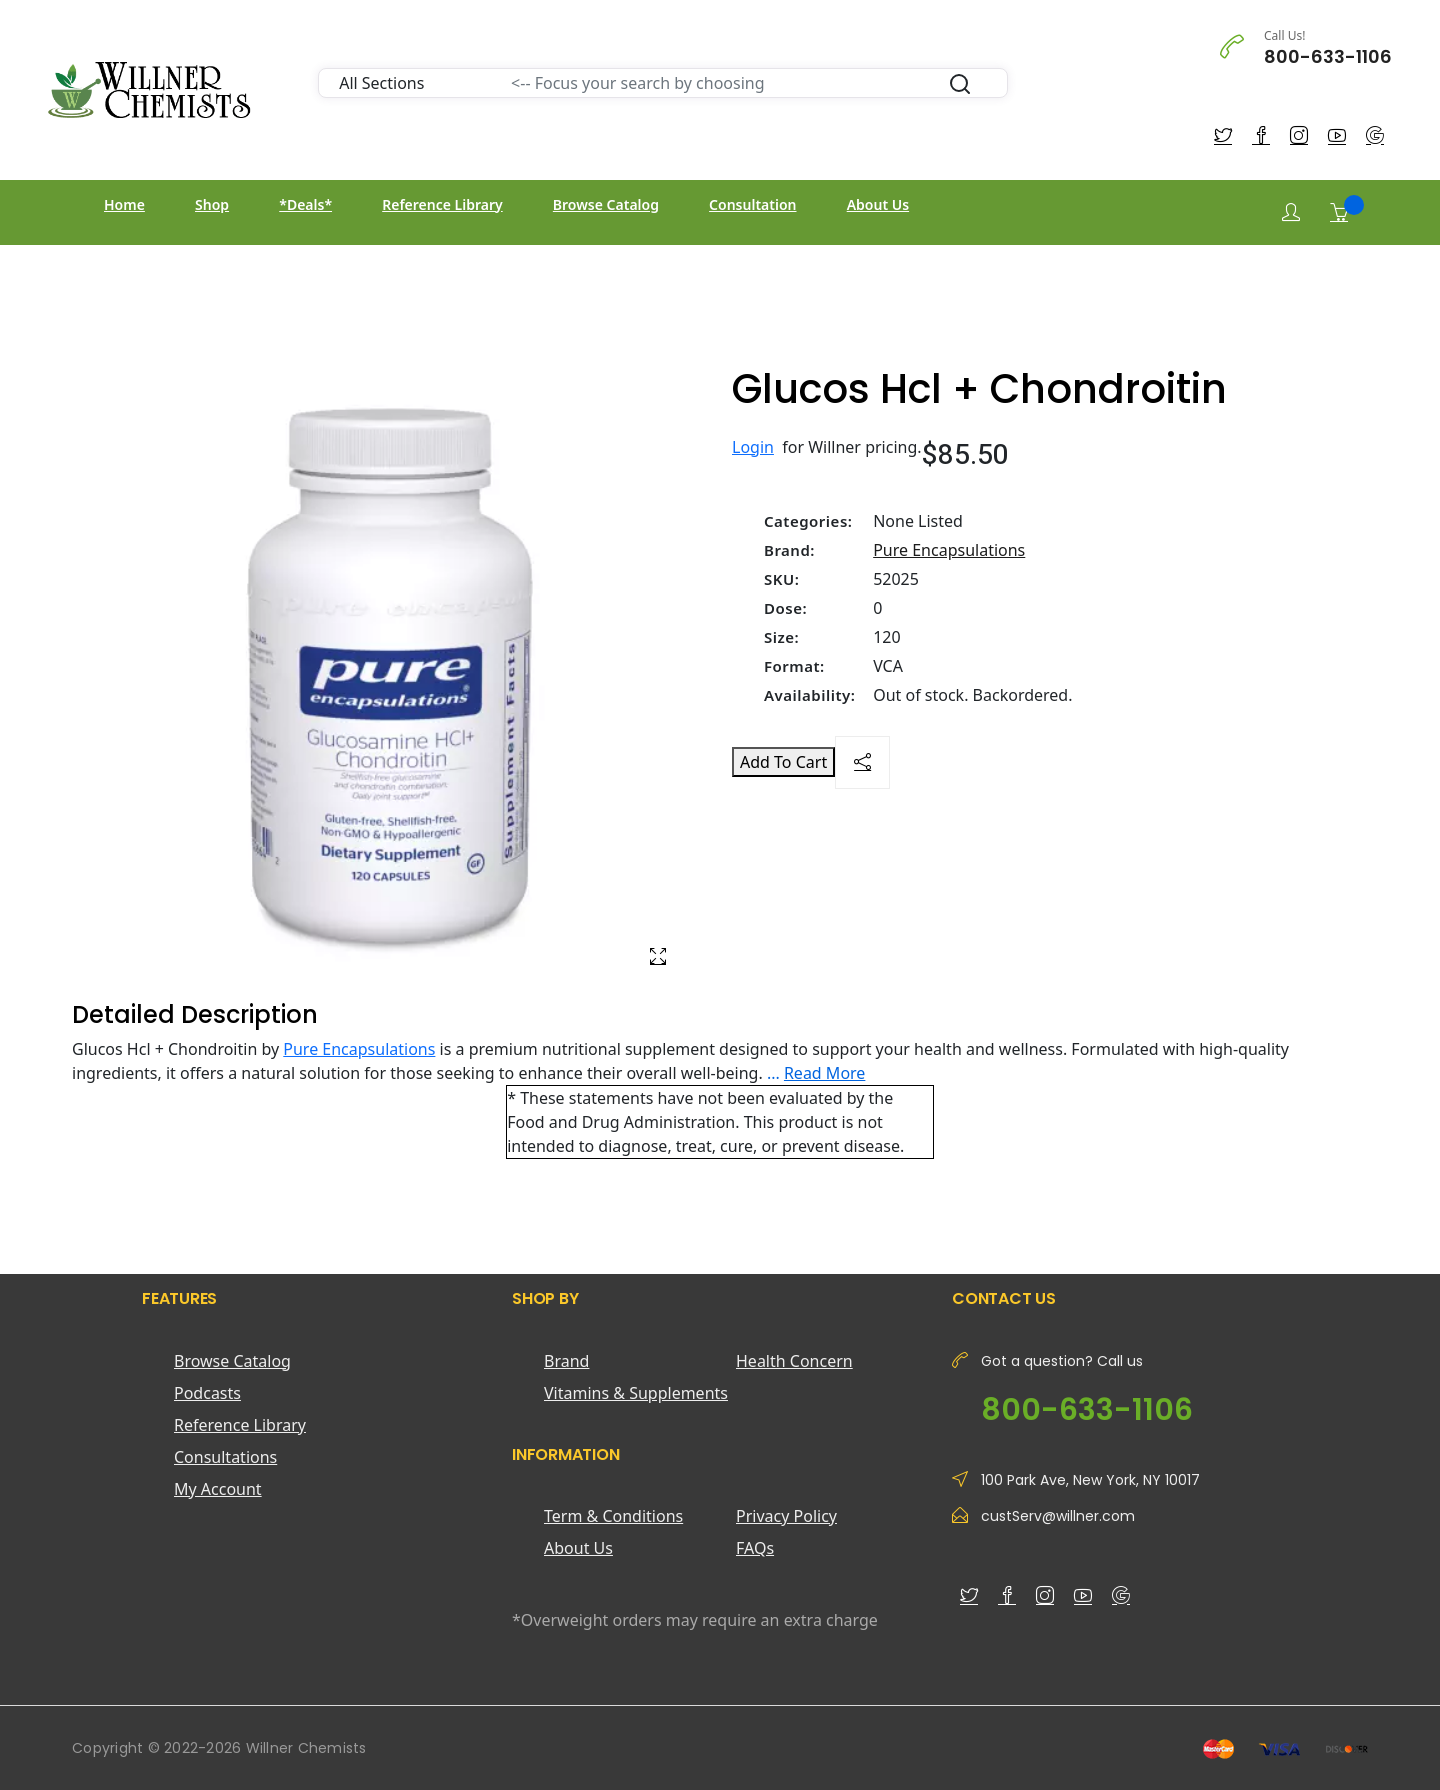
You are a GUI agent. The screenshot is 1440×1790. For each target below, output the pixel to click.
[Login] (1291, 212)
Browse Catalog (606, 204)
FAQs (755, 1548)
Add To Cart (783, 762)
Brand (566, 1361)
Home (124, 204)
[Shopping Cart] (1339, 212)
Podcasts (207, 1393)
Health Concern (794, 1361)
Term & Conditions (613, 1516)
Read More (824, 1073)
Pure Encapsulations (949, 550)
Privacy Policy (786, 1516)
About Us (878, 204)
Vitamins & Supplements (636, 1393)
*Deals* (305, 204)
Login (753, 447)
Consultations (225, 1457)
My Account (218, 1489)
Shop (212, 204)
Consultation (752, 204)
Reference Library (442, 204)
